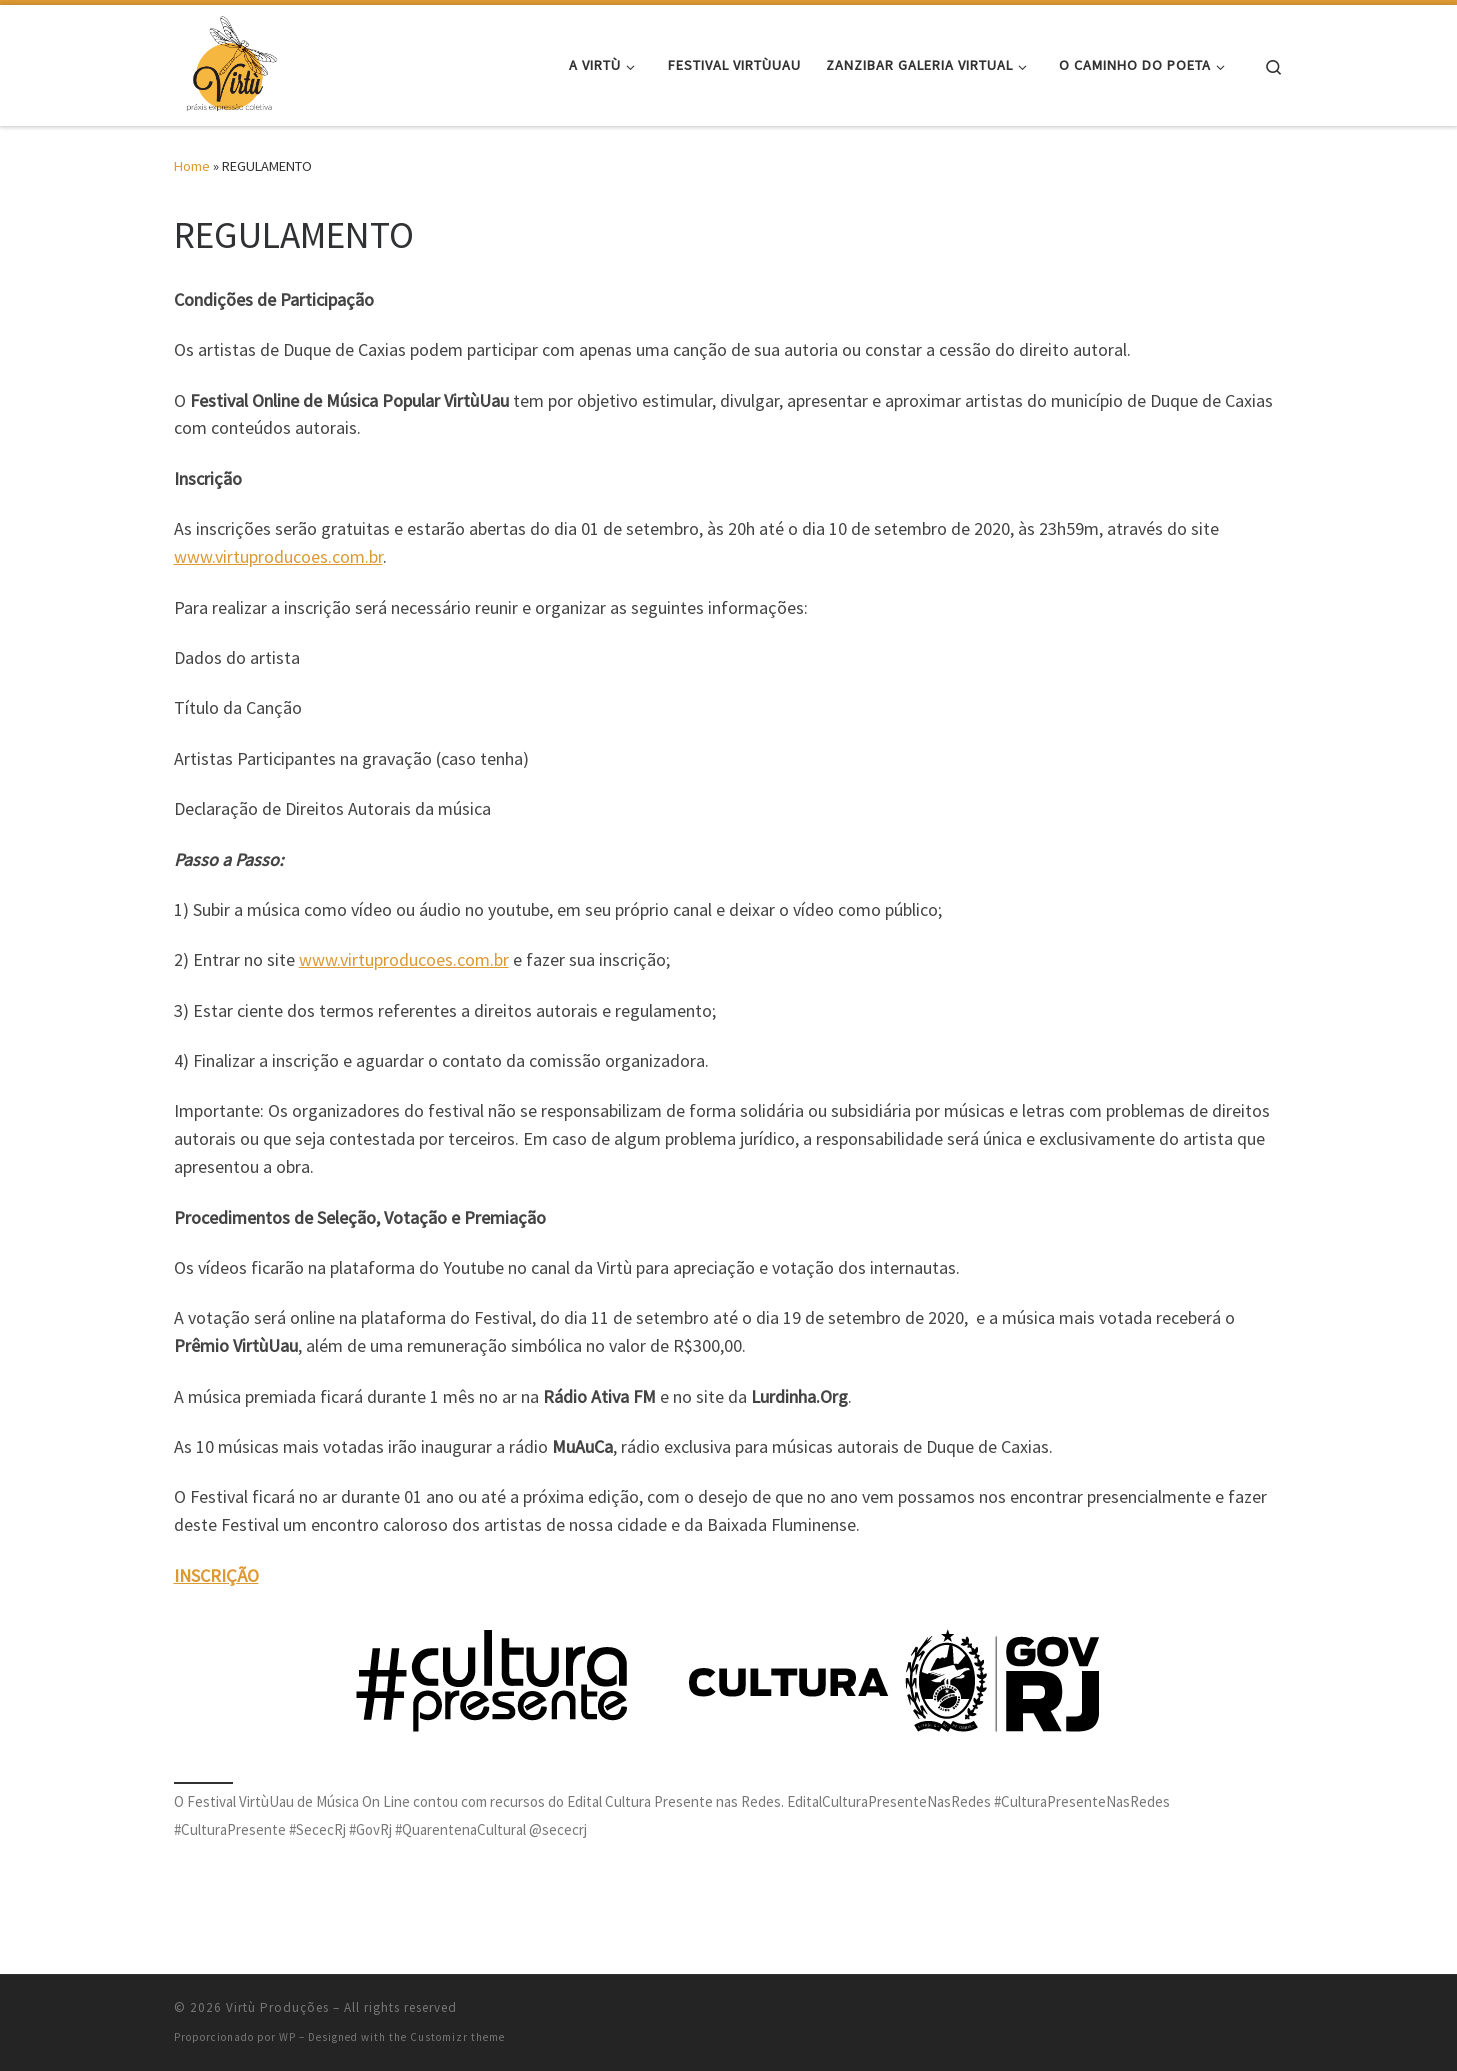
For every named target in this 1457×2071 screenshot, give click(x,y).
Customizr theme (457, 2037)
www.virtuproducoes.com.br (278, 556)
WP (287, 2037)
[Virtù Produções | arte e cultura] (230, 61)
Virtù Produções (277, 2007)
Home (192, 166)
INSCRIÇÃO (216, 1575)
